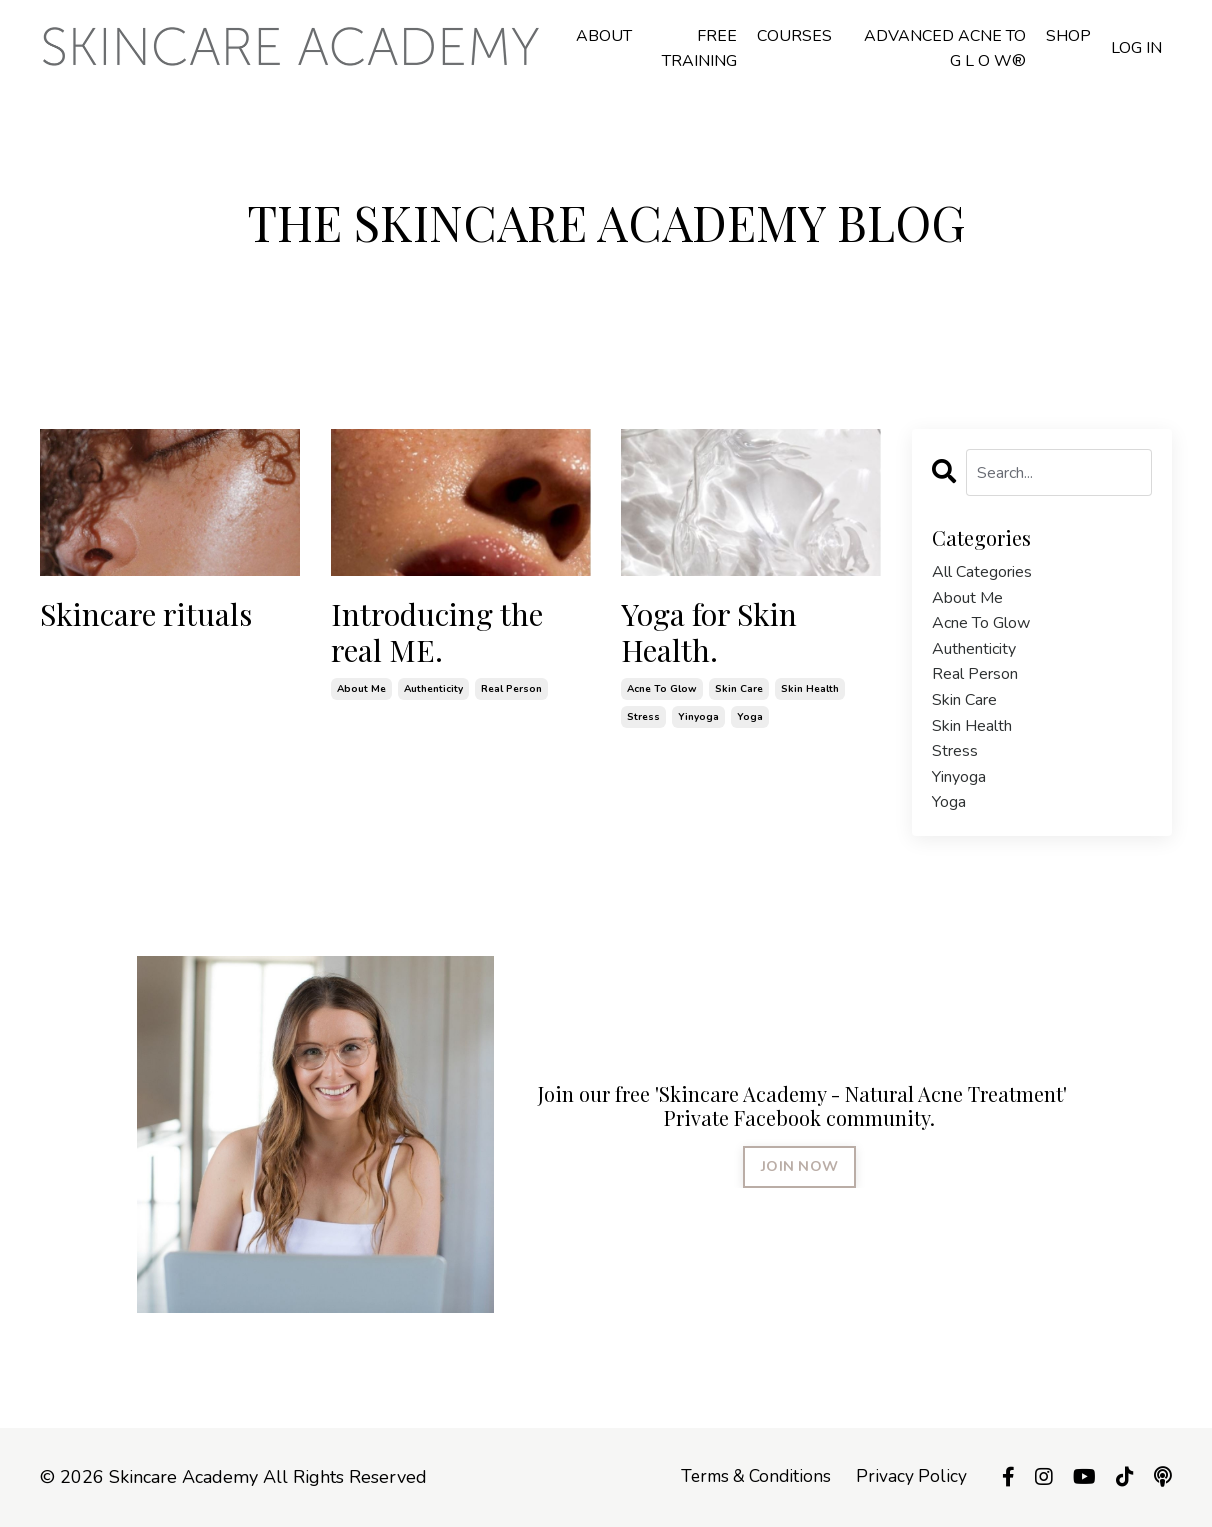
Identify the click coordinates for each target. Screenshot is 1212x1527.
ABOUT (604, 36)
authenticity (433, 689)
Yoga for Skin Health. (709, 632)
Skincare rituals (146, 614)
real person (511, 689)
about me (361, 689)
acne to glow (662, 689)
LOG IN (1136, 48)
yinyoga (698, 717)
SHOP (1068, 36)
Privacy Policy (911, 1477)
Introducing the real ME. (437, 632)
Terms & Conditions (751, 1477)
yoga (750, 717)
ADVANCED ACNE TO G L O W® (945, 49)
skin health (810, 689)
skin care (739, 689)
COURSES (794, 36)
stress (643, 717)
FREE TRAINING (699, 49)
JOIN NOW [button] (799, 1166)
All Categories (982, 572)
